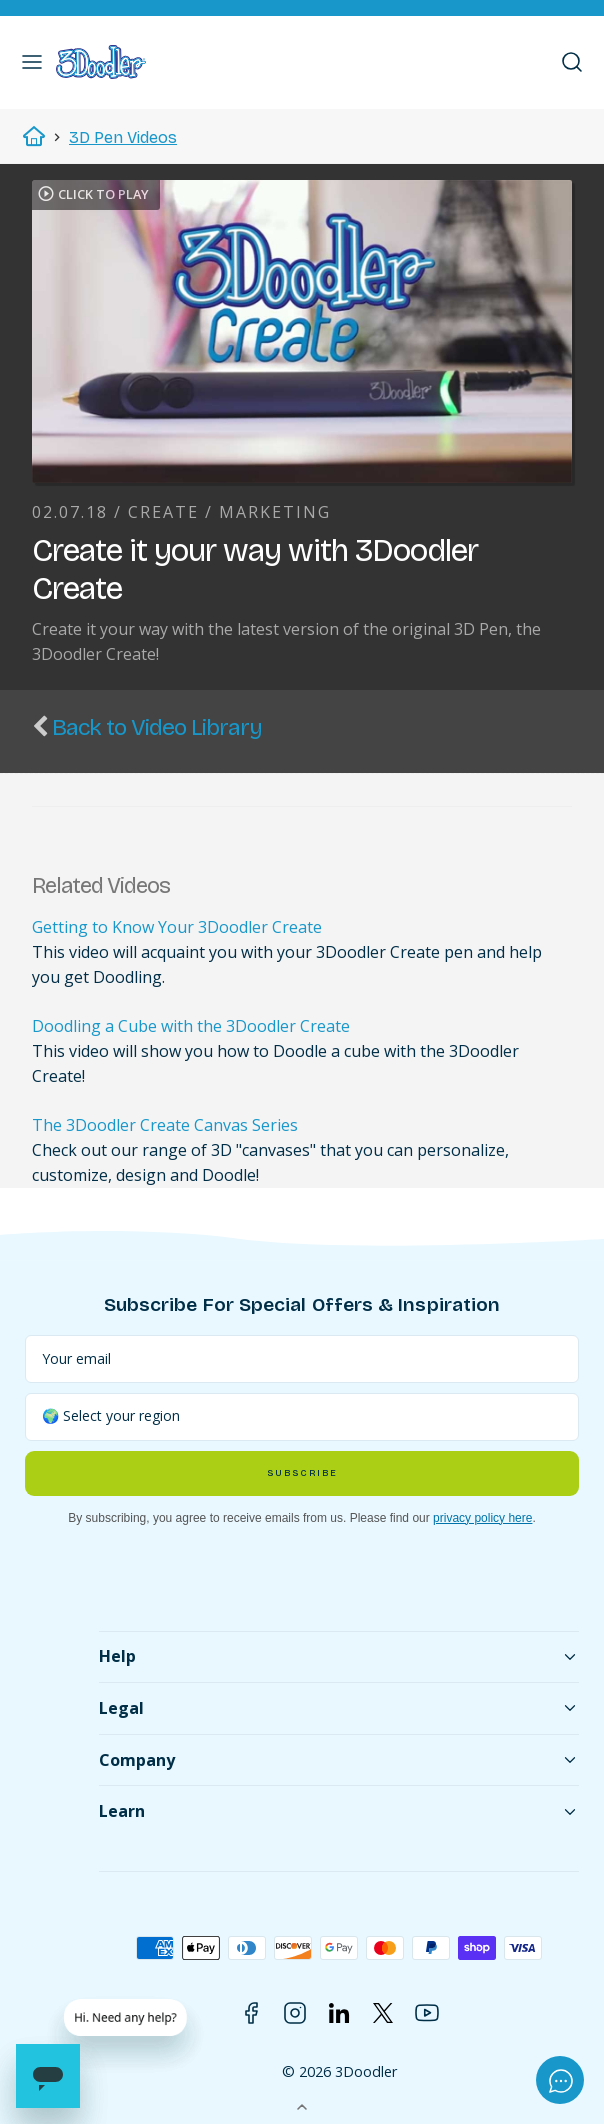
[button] (32, 62)
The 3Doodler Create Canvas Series (165, 1125)
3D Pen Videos (123, 137)
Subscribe (302, 1473)
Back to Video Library (157, 727)
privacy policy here (482, 1518)
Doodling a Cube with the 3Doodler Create (191, 1026)
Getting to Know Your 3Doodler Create (177, 927)
